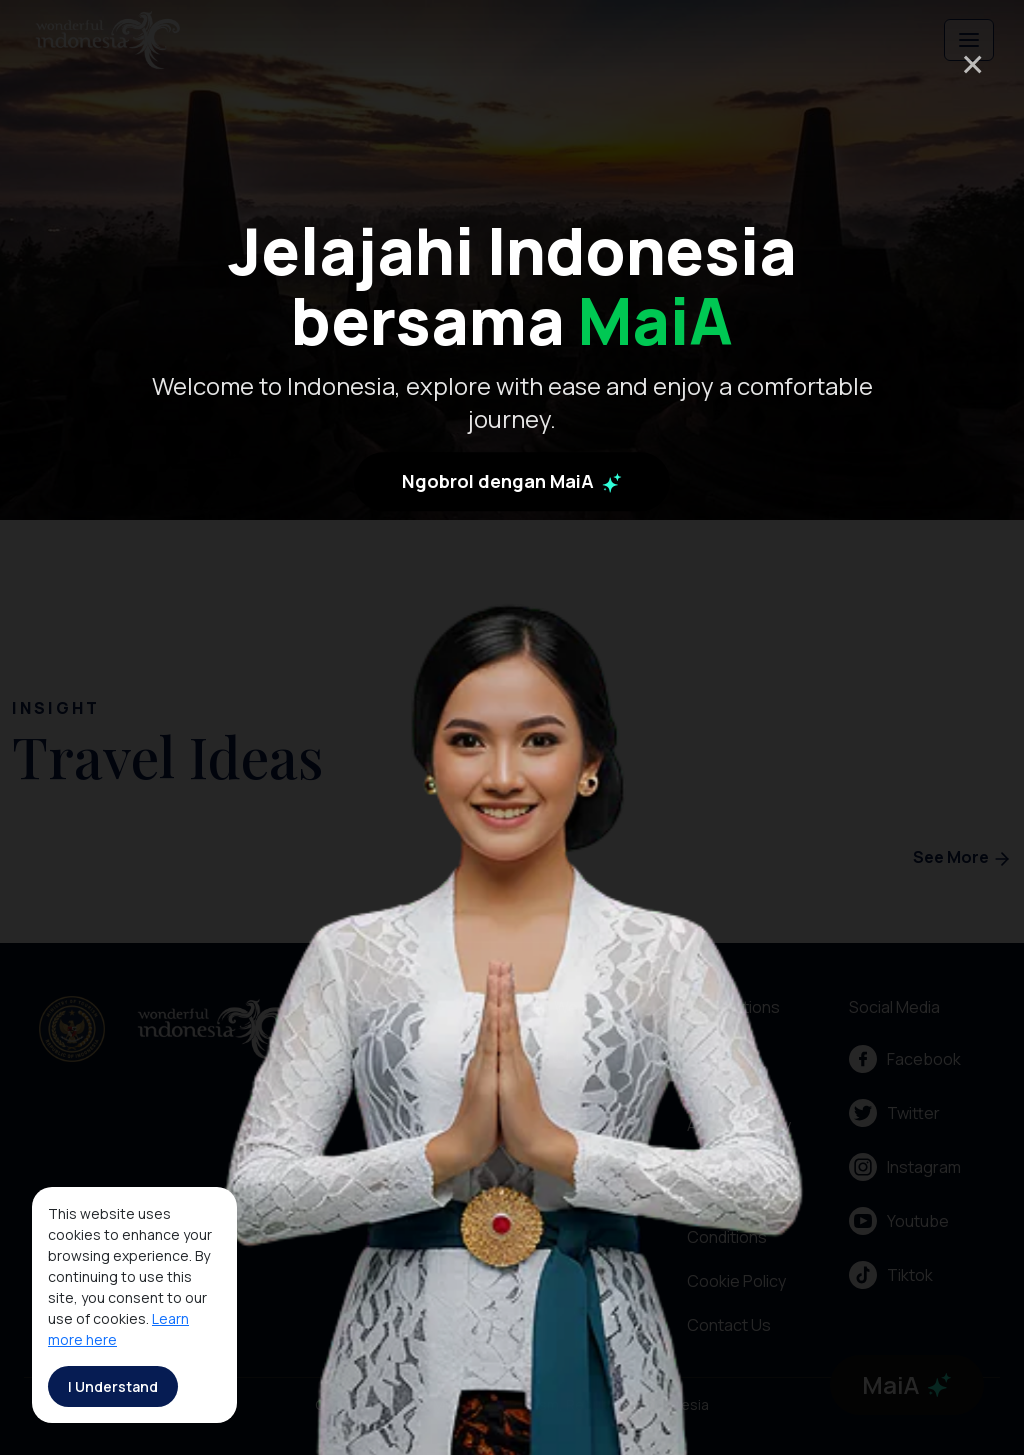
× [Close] (972, 63)
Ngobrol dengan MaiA (512, 488)
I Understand (113, 1386)
